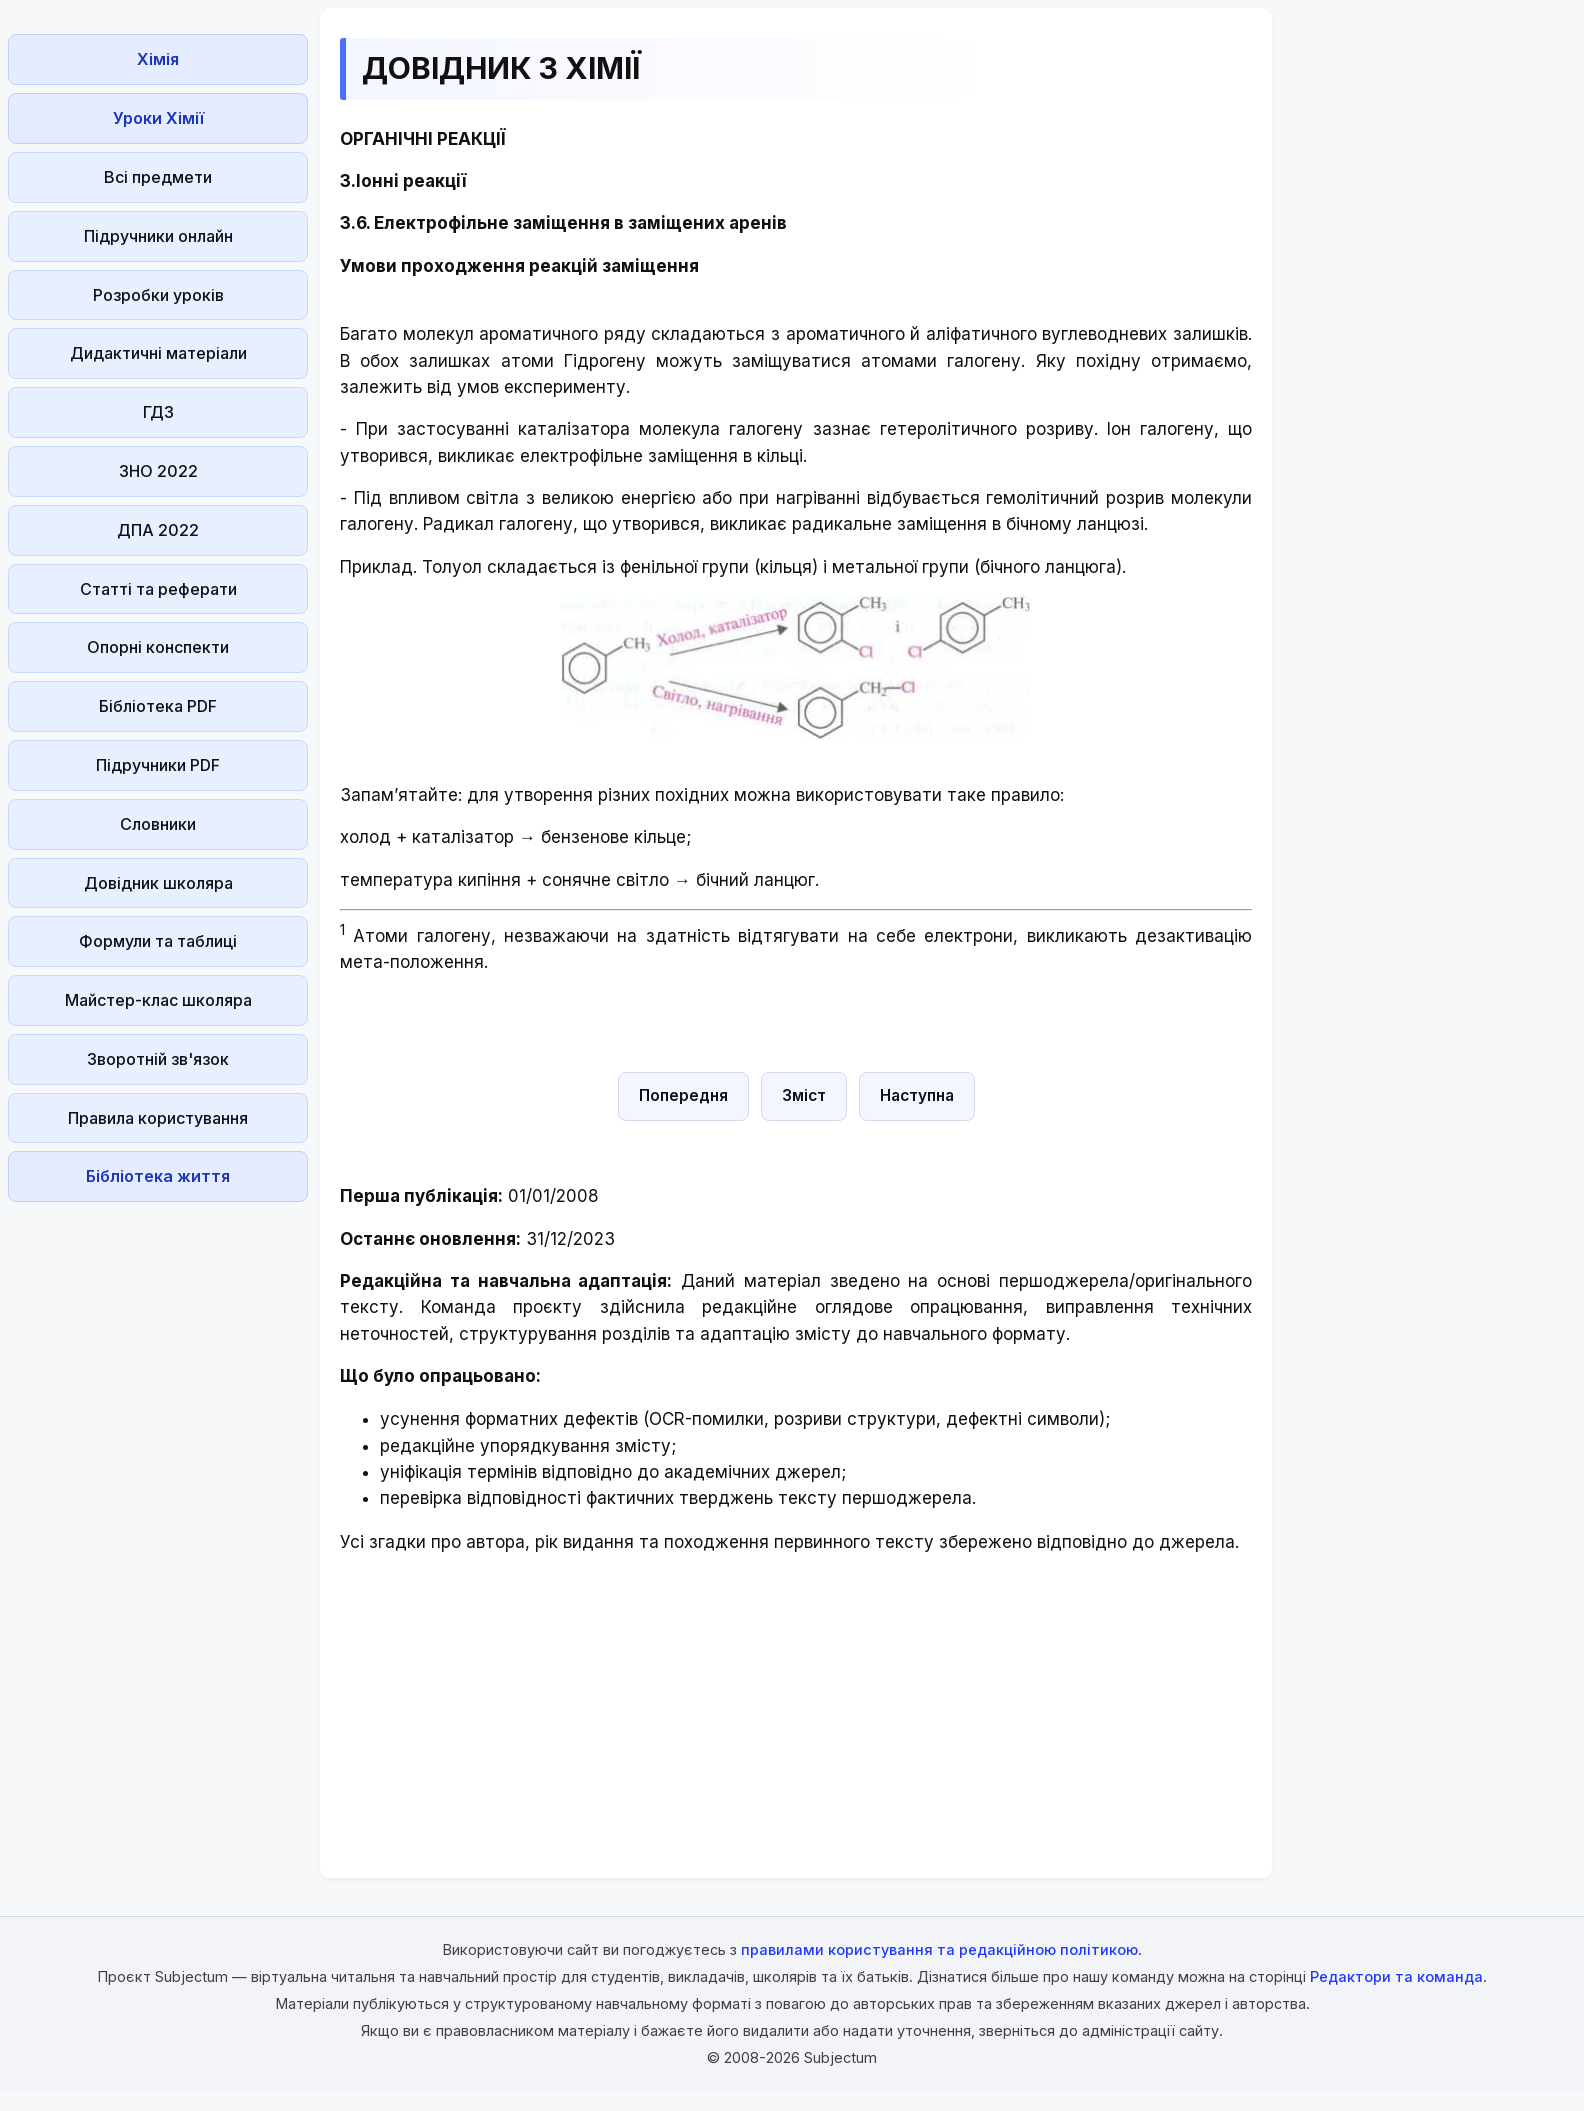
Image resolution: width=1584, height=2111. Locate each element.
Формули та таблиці (158, 941)
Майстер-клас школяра (158, 1000)
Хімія (158, 59)
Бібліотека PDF (158, 706)
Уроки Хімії (158, 118)
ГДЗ (158, 412)
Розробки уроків (158, 295)
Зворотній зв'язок (158, 1059)
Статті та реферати (158, 589)
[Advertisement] (158, 1510)
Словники (158, 824)
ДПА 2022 (158, 530)
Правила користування (158, 1118)
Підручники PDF (158, 765)
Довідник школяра (158, 883)
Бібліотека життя (158, 1176)
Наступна (917, 1095)
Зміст (804, 1095)
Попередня (683, 1095)
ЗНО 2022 (158, 471)
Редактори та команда (1396, 1976)
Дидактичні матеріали (158, 353)
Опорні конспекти (158, 647)
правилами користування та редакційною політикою (939, 1949)
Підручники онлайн (158, 236)
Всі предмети (158, 177)
